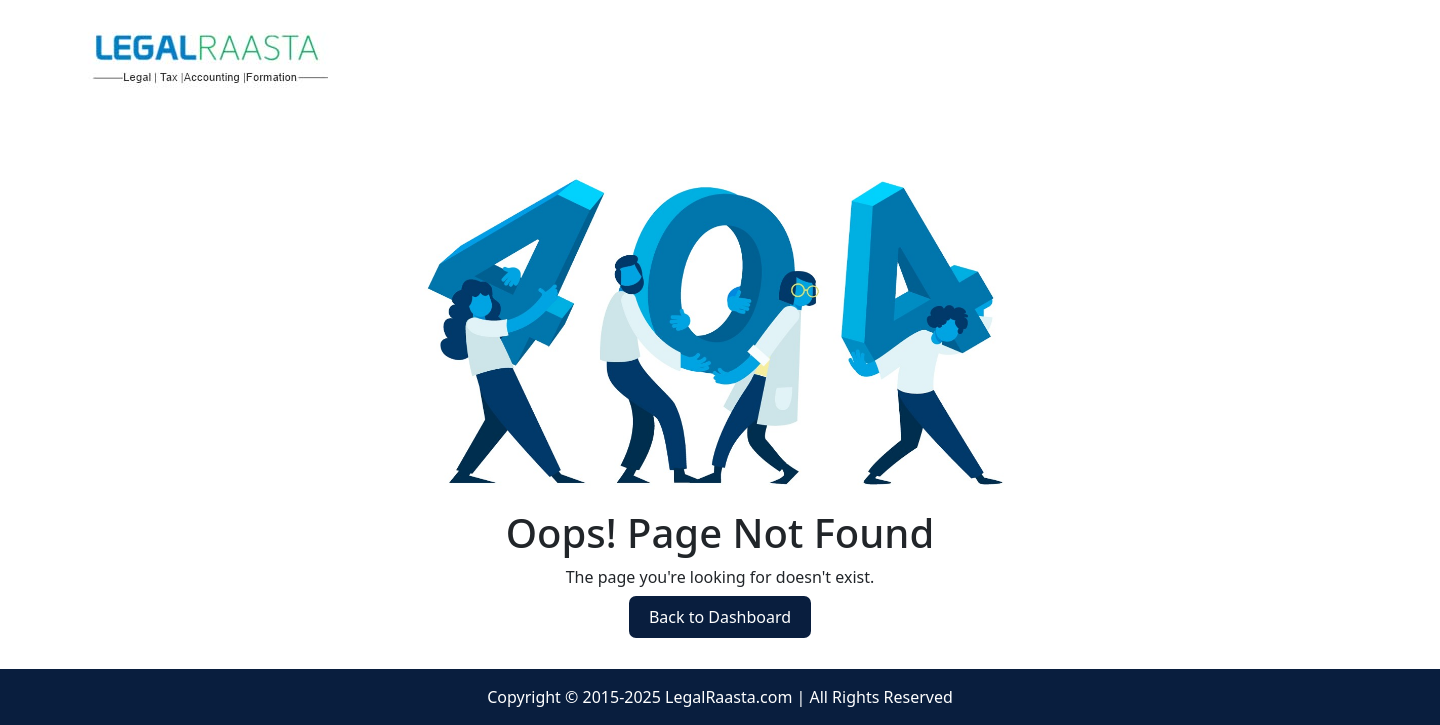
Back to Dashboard (720, 617)
